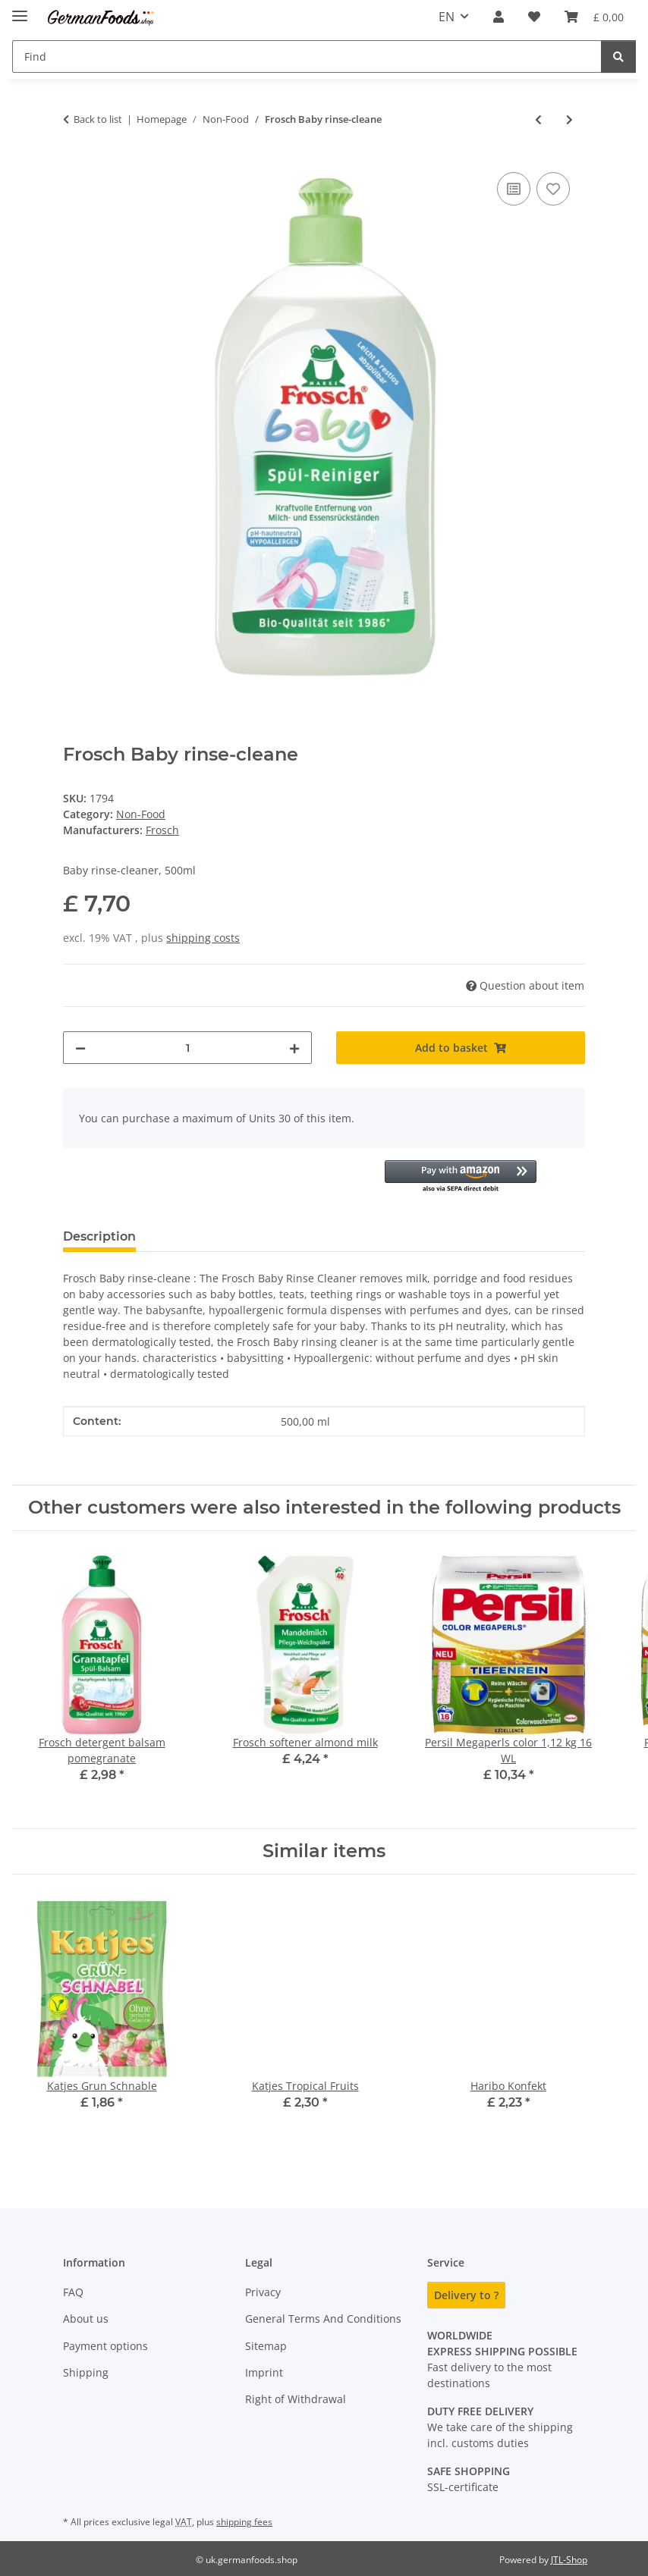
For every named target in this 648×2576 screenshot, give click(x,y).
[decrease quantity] (80, 1047)
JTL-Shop (569, 2559)
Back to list (98, 119)
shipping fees (244, 2521)
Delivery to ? (466, 2295)
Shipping (86, 2372)
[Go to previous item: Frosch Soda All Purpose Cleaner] (538, 119)
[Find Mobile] (307, 56)
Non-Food (140, 814)
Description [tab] (99, 1236)
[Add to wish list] (553, 189)
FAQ (73, 2292)
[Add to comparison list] (513, 189)
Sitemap (266, 2346)
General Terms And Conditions (323, 2318)
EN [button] (447, 16)
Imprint (264, 2372)
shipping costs (203, 937)
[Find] (618, 56)
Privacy (263, 2292)
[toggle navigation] (19, 9)
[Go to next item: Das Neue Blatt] (569, 119)
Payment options (105, 2346)
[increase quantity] (294, 1047)
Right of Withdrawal (295, 2399)
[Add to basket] (460, 1047)
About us (86, 2318)
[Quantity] (187, 1047)
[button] (498, 17)
